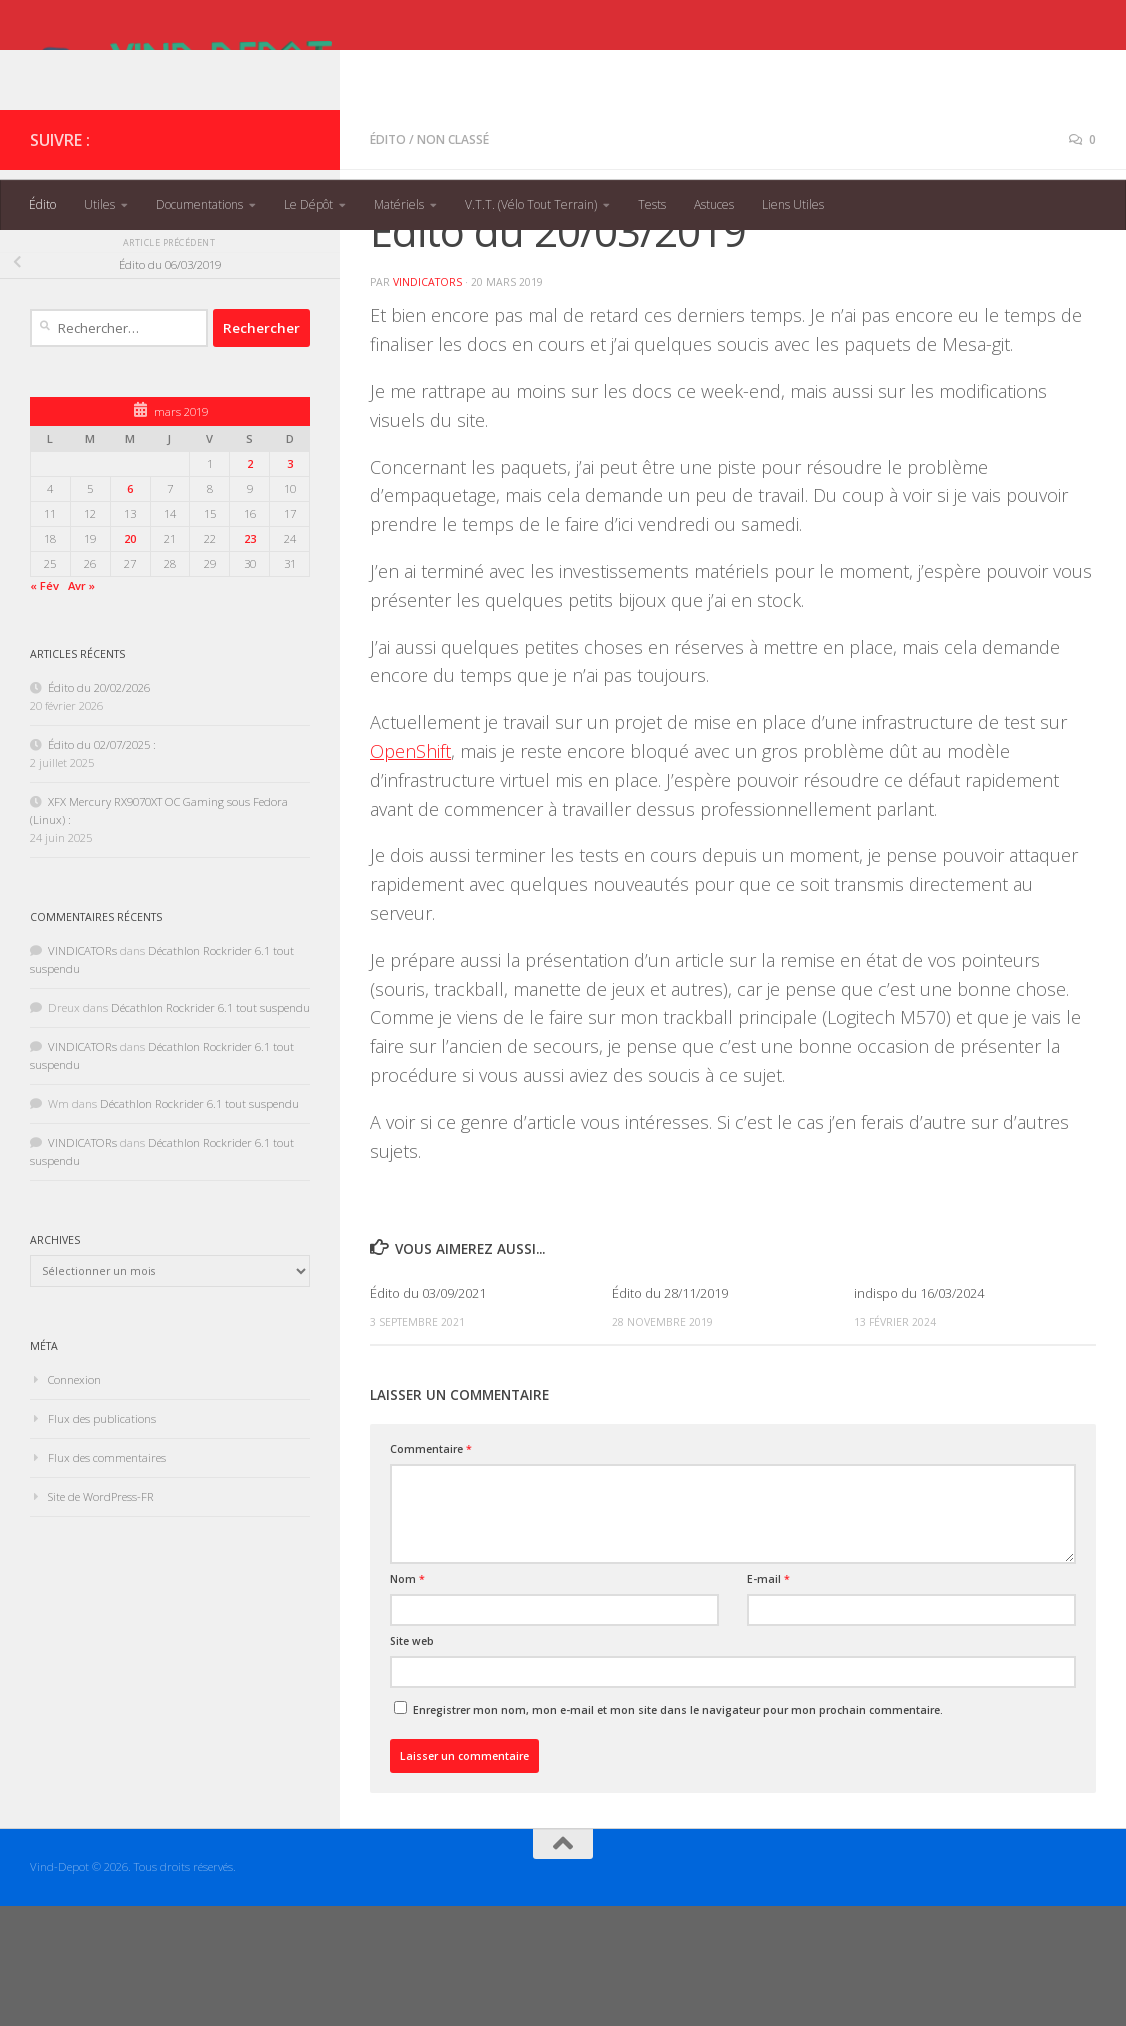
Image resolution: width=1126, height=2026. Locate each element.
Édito (42, 204)
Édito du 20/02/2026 (99, 807)
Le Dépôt (308, 204)
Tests (652, 204)
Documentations (199, 204)
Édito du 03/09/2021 (428, 1413)
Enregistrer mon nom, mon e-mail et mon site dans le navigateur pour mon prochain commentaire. (678, 1830)
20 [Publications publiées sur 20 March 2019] (130, 658)
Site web (412, 1761)
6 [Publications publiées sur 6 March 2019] (130, 608)
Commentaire (431, 1569)
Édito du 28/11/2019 (670, 1413)
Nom (407, 1699)
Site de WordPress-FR (101, 1616)
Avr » (81, 705)
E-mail (768, 1699)
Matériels (399, 204)
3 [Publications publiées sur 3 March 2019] (290, 583)
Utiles (99, 204)
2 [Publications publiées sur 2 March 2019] (250, 583)
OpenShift (410, 871)
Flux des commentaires (107, 1577)
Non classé (453, 259)
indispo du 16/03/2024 (919, 1413)
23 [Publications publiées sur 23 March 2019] (250, 658)
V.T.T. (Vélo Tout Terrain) (531, 204)
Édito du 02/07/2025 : (102, 864)
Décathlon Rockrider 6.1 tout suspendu (210, 1127)
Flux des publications (102, 1538)
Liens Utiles (793, 204)
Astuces (714, 204)
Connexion (74, 1499)
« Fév (44, 705)
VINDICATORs (427, 402)
